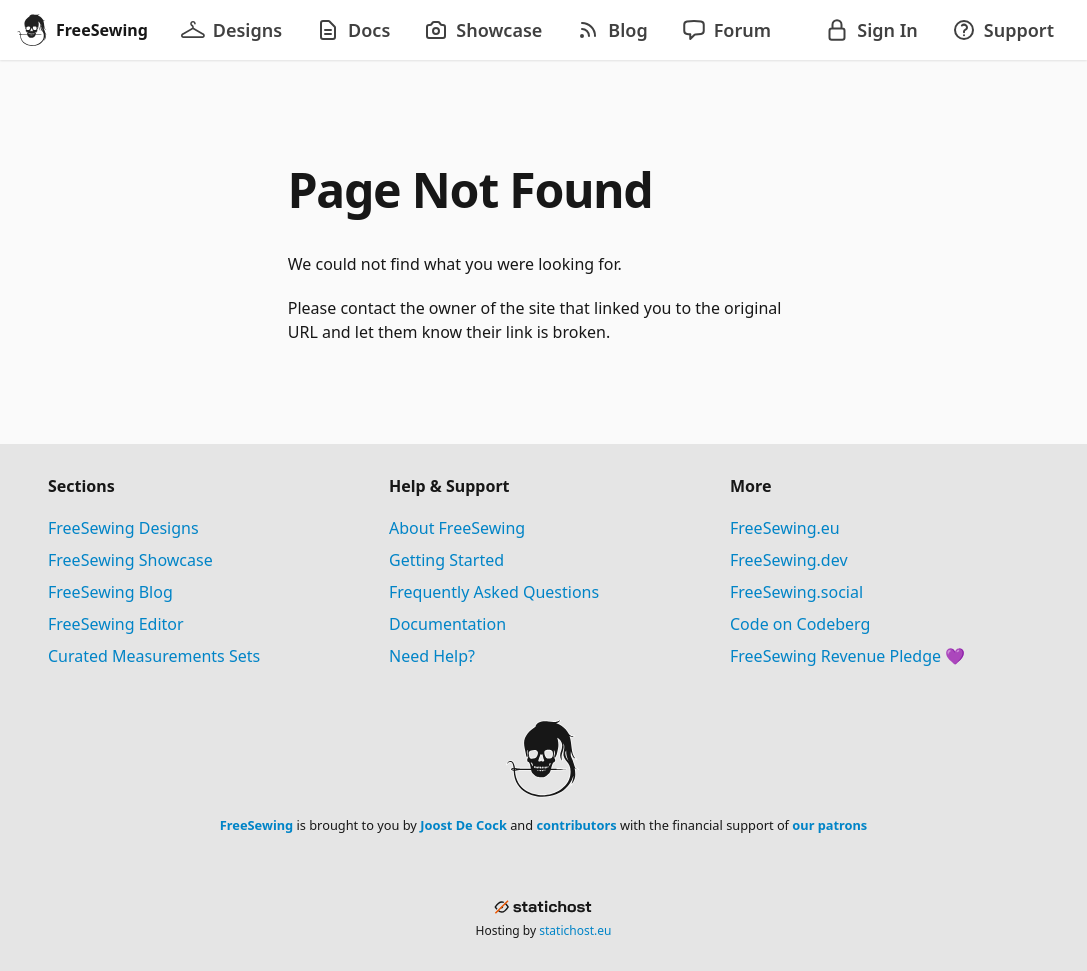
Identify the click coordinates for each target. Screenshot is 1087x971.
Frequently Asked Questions (494, 592)
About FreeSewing (457, 528)
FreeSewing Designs (123, 528)
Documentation (447, 624)
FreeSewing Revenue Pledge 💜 (847, 656)
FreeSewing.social (796, 592)
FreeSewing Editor (116, 624)
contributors (576, 825)
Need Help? (432, 656)
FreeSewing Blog (110, 592)
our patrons (829, 825)
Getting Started (446, 560)
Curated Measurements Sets (154, 656)
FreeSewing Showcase (130, 560)
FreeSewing (256, 825)
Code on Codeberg (800, 624)
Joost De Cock (463, 825)
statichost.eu (575, 930)
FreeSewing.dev (789, 560)
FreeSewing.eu (785, 528)
